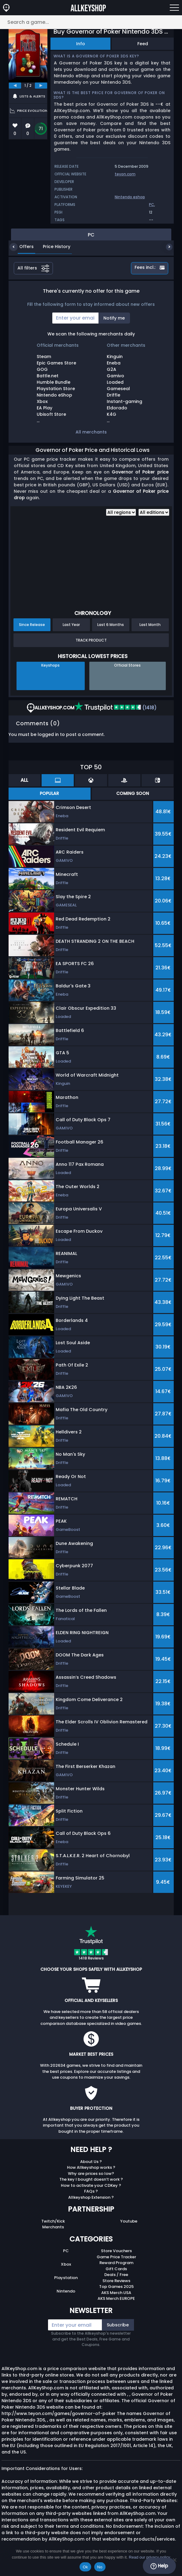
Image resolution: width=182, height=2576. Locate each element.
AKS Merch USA (116, 2293)
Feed (142, 44)
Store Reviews (116, 2281)
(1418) (115, 707)
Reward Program (116, 2263)
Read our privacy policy (149, 2557)
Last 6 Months (110, 624)
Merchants (53, 2227)
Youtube (128, 2221)
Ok (85, 2567)
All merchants (91, 432)
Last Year (71, 624)
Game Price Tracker (116, 2257)
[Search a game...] (91, 22)
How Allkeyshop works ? (91, 2167)
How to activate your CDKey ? (91, 2185)
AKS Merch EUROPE (116, 2298)
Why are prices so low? (91, 2173)
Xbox (66, 2264)
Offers (22, 246)
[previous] (15, 85)
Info (80, 44)
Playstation (66, 2278)
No (99, 2567)
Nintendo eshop (130, 196)
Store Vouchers (116, 2251)
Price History (52, 246)
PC (151, 204)
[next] (41, 85)
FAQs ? (91, 2191)
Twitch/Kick (53, 2221)
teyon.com (125, 174)
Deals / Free (116, 2275)
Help (159, 2566)
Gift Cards (116, 2269)
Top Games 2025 (116, 2286)
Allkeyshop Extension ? (91, 2197)
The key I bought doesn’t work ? (91, 2179)
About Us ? (91, 2161)
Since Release (32, 624)
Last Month (150, 624)
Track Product (91, 640)
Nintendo (66, 2291)
